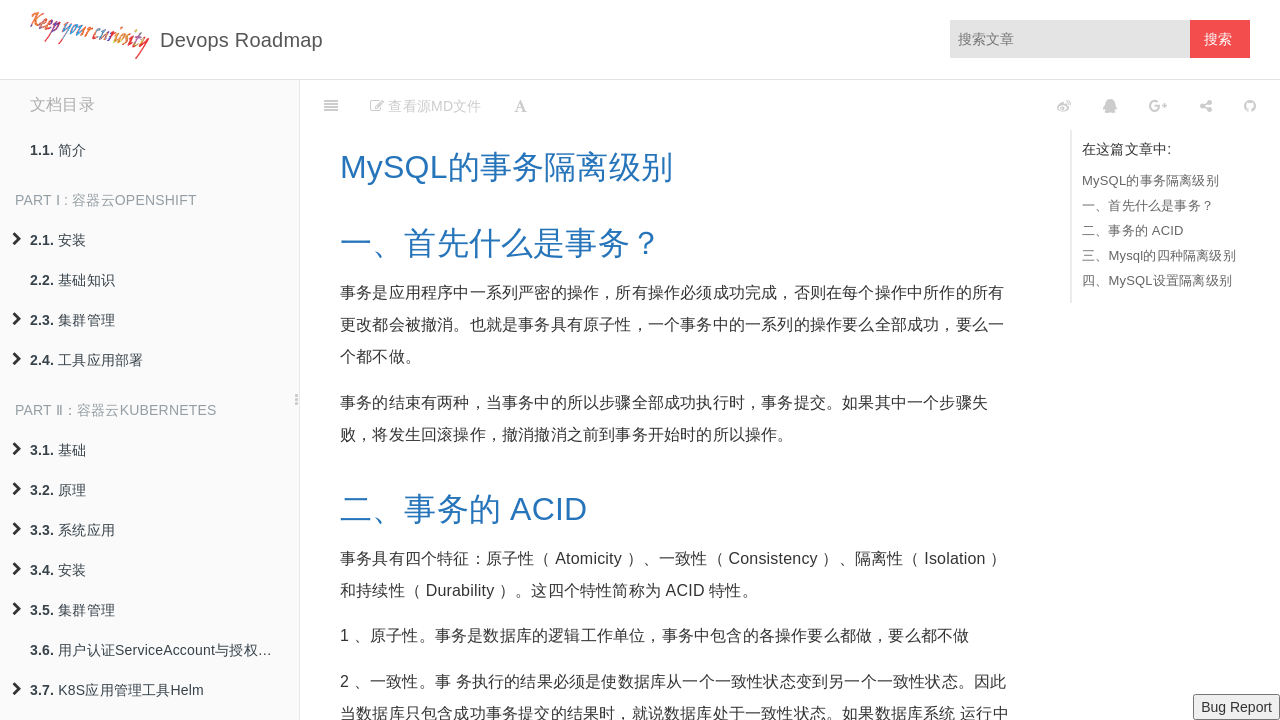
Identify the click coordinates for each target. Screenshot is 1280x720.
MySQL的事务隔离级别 (1150, 180)
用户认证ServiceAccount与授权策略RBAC (164, 650)
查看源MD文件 (425, 106)
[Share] (1206, 105)
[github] (975, 105)
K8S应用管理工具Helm (108, 690)
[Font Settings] (520, 105)
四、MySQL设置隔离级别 (1157, 280)
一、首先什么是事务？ (1148, 205)
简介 (58, 150)
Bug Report (1236, 707)
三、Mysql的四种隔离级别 (1159, 255)
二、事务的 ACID (1133, 230)
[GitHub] (1250, 105)
